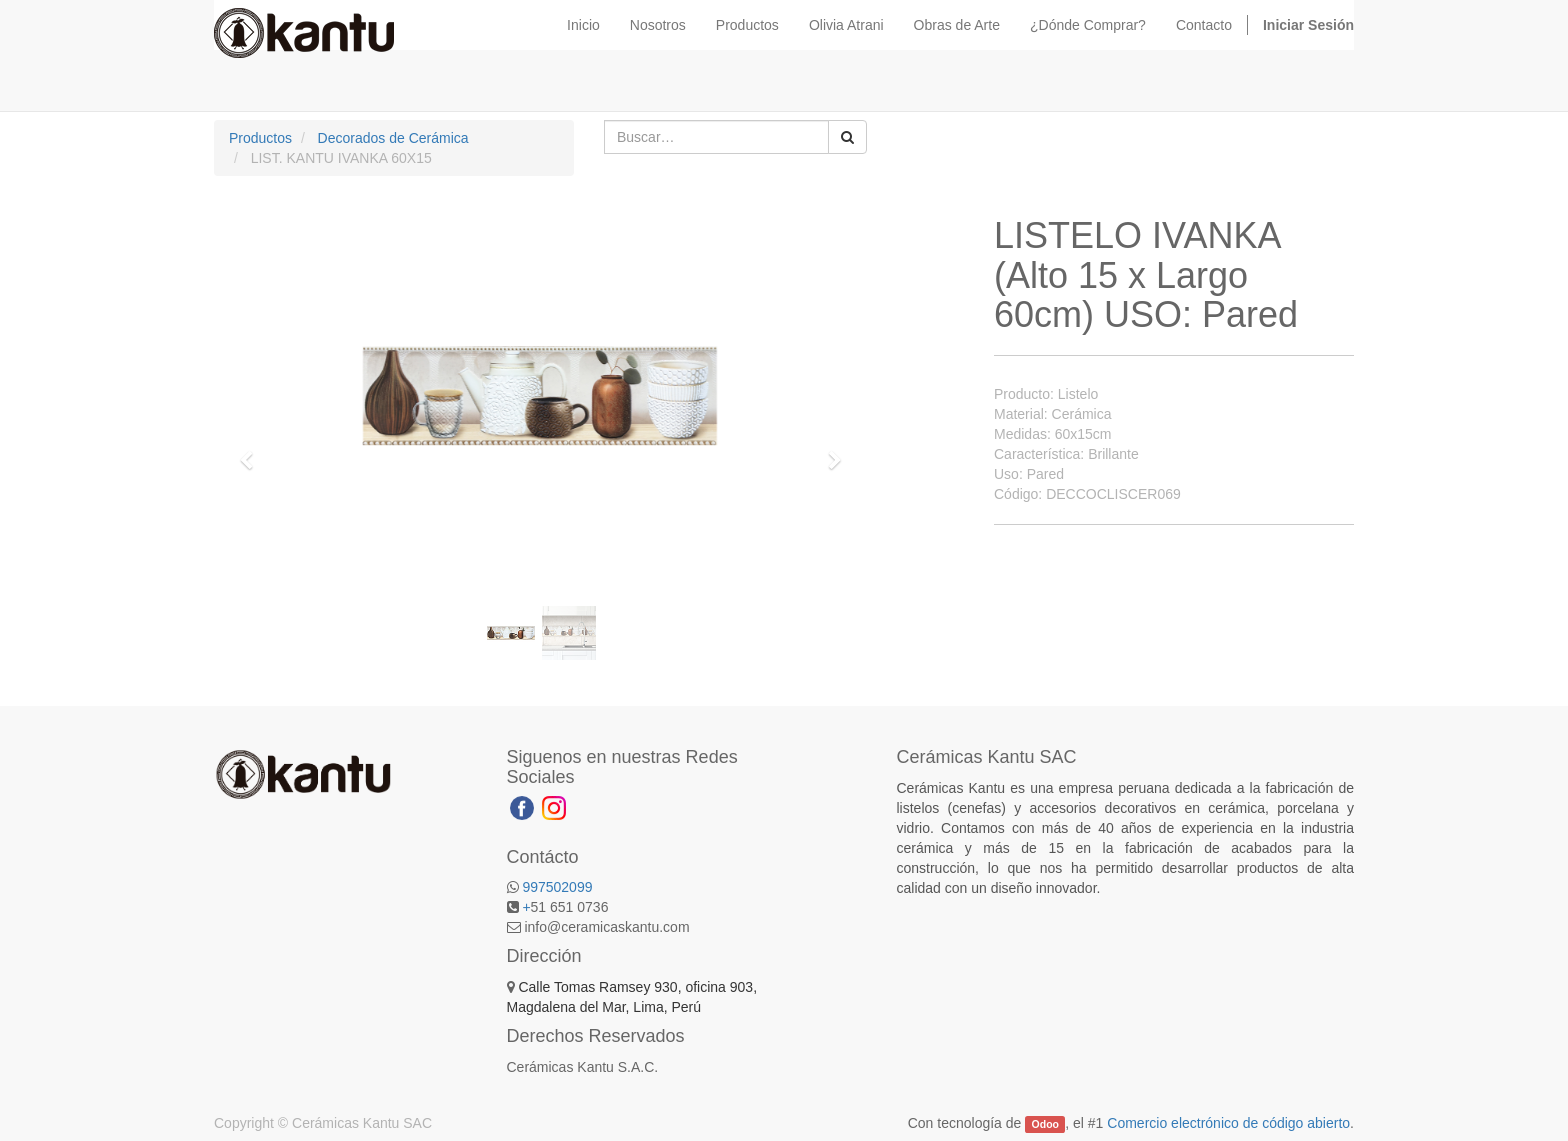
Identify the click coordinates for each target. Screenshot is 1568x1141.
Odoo (1045, 1124)
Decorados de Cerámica (393, 138)
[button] (253, 451)
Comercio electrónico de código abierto (1228, 1123)
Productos (260, 138)
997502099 (557, 887)
